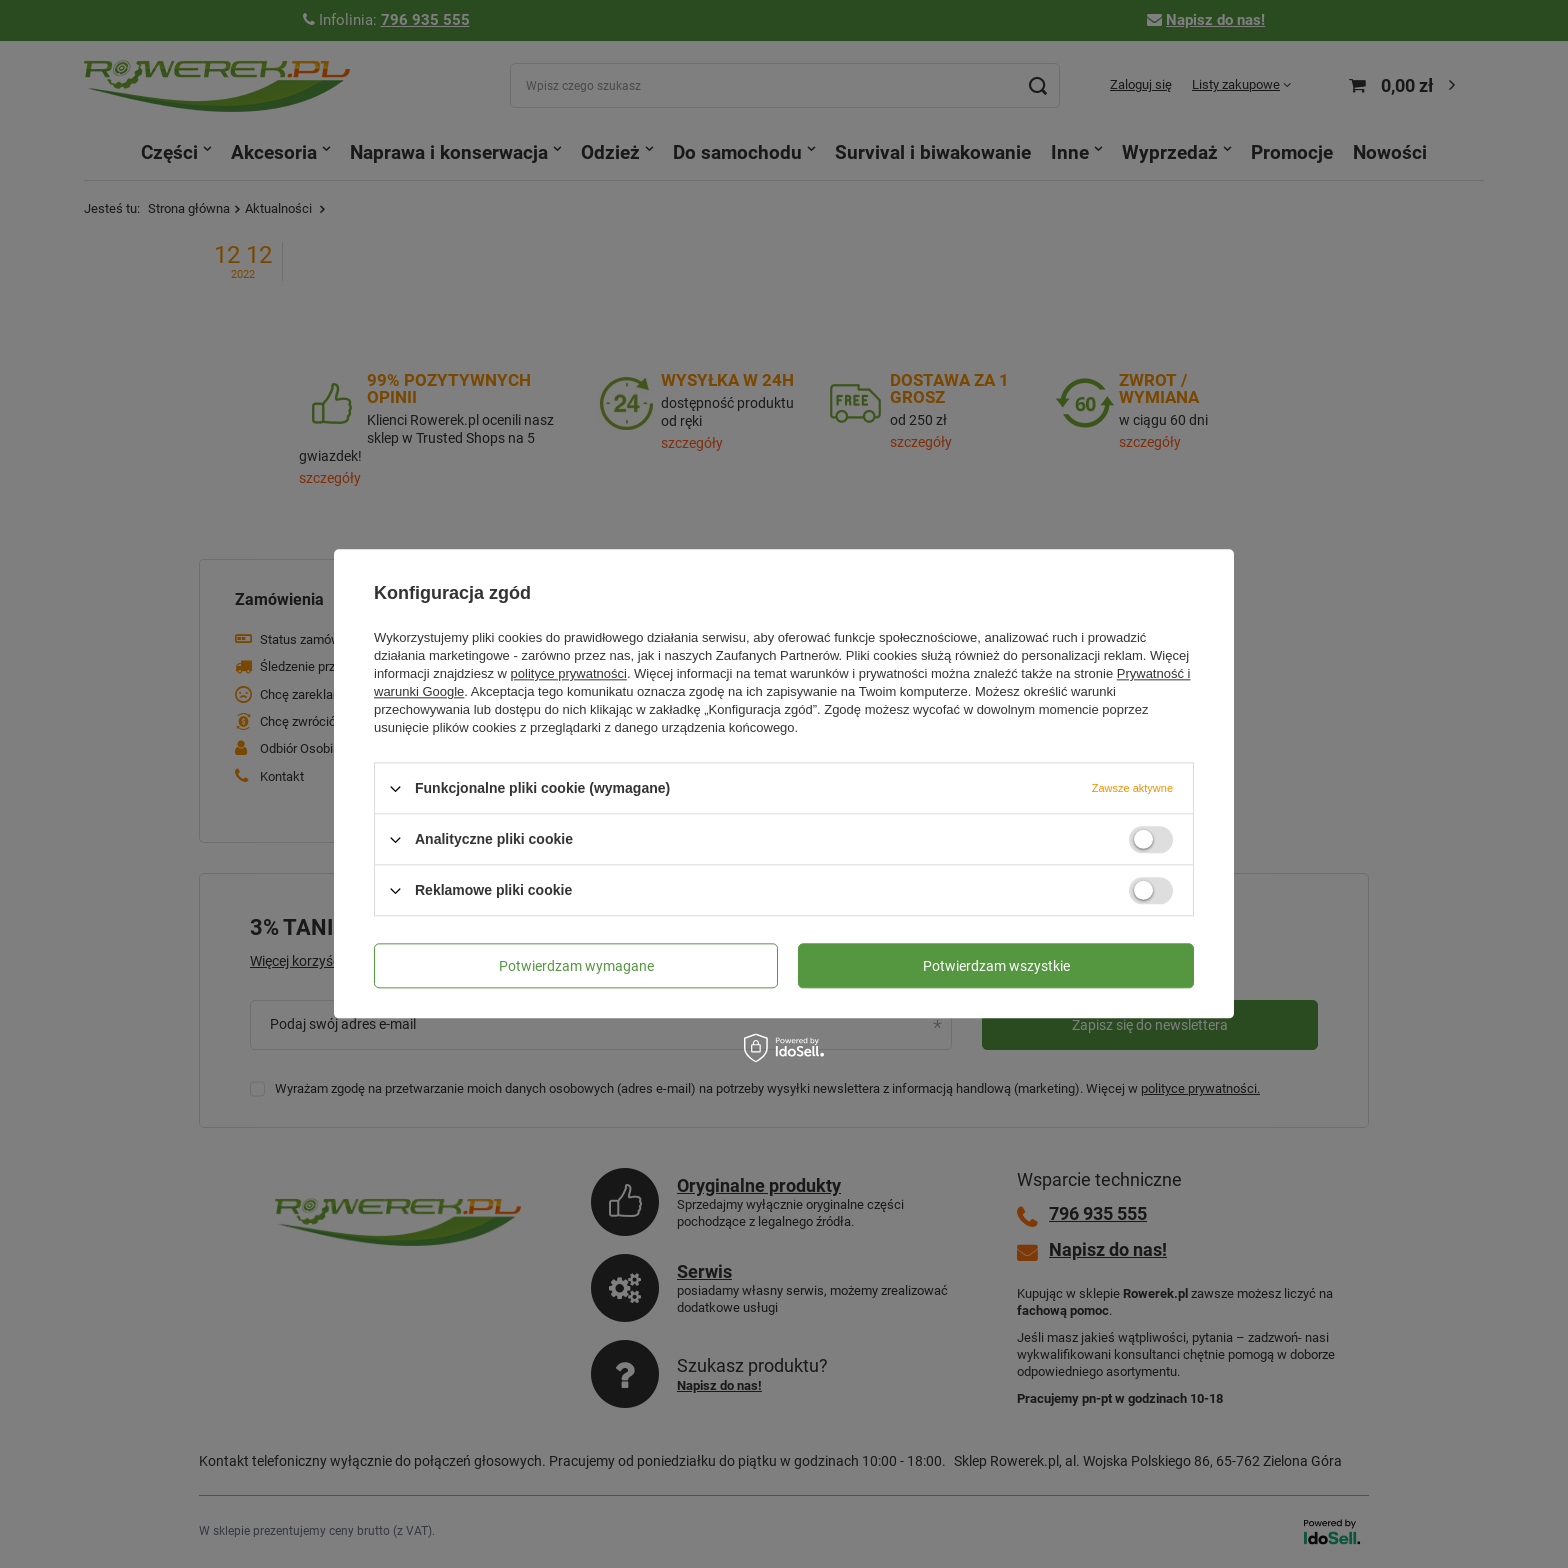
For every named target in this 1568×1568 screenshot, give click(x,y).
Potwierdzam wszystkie (996, 966)
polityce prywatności (569, 673)
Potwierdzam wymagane (576, 966)
